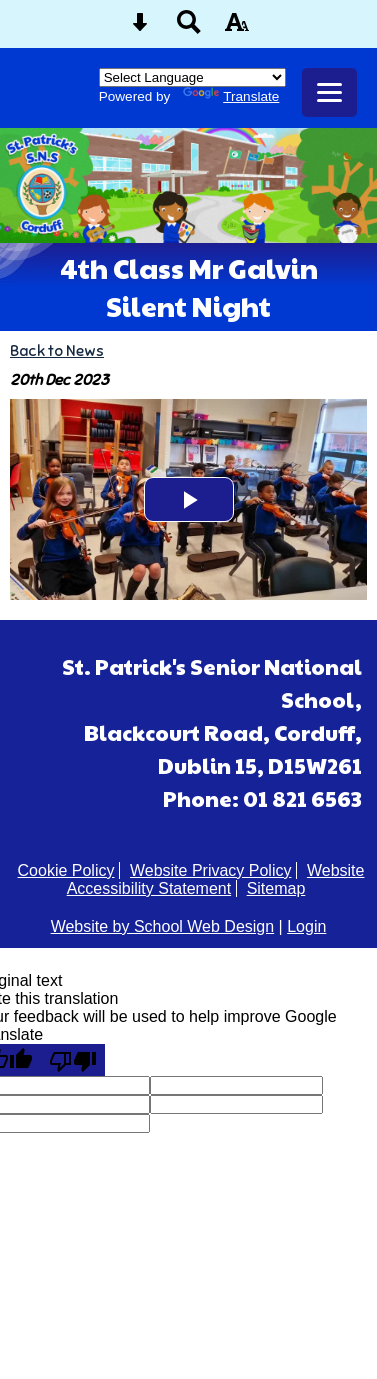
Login (306, 926)
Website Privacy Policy (211, 870)
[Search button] (189, 28)
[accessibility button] (237, 28)
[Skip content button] (140, 28)
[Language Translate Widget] (192, 77)
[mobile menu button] (329, 92)
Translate (231, 96)
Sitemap (276, 888)
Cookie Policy (66, 870)
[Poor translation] (73, 1060)
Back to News (57, 350)
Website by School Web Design (163, 926)
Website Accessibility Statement (216, 879)
